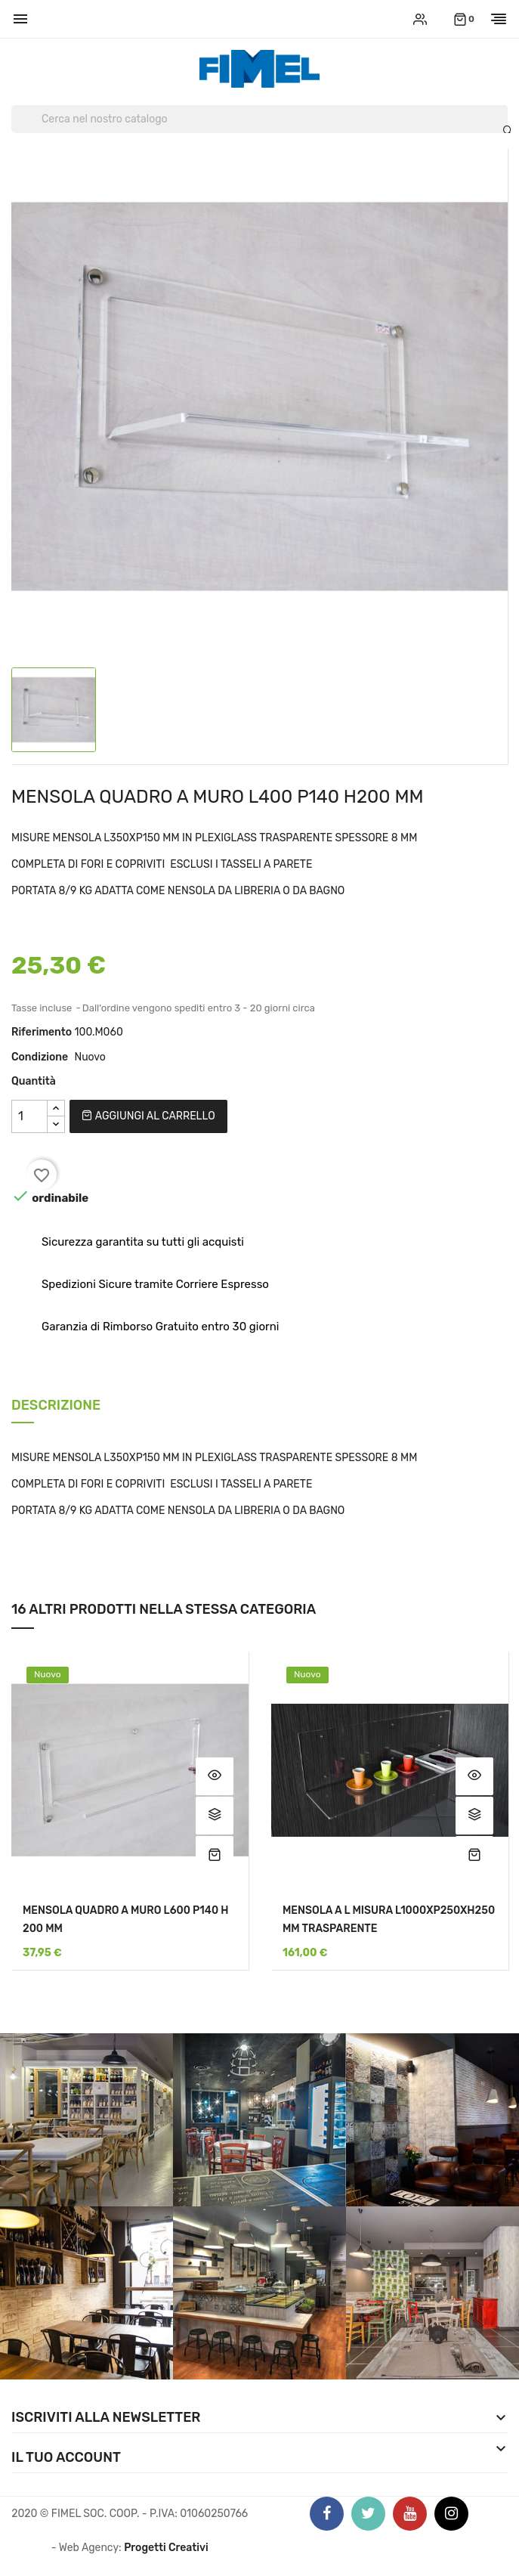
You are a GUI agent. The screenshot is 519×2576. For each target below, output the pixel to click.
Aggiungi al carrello (148, 1116)
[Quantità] (29, 1116)
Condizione (39, 1057)
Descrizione (55, 1406)
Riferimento (41, 1032)
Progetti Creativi (166, 2547)
